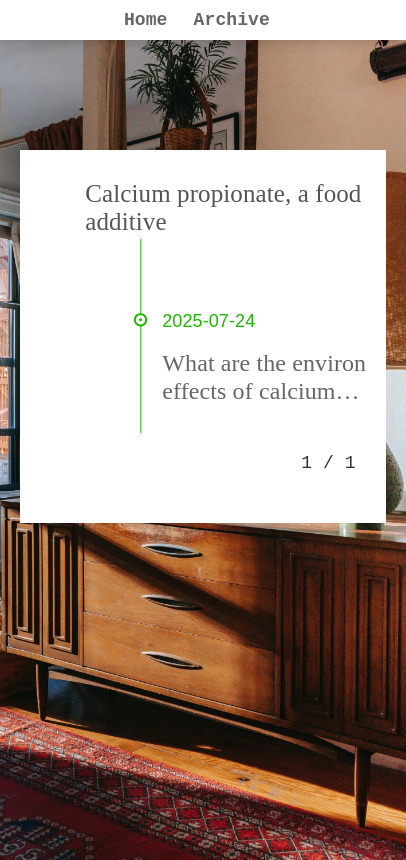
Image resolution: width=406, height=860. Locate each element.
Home (146, 20)
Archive (232, 20)
